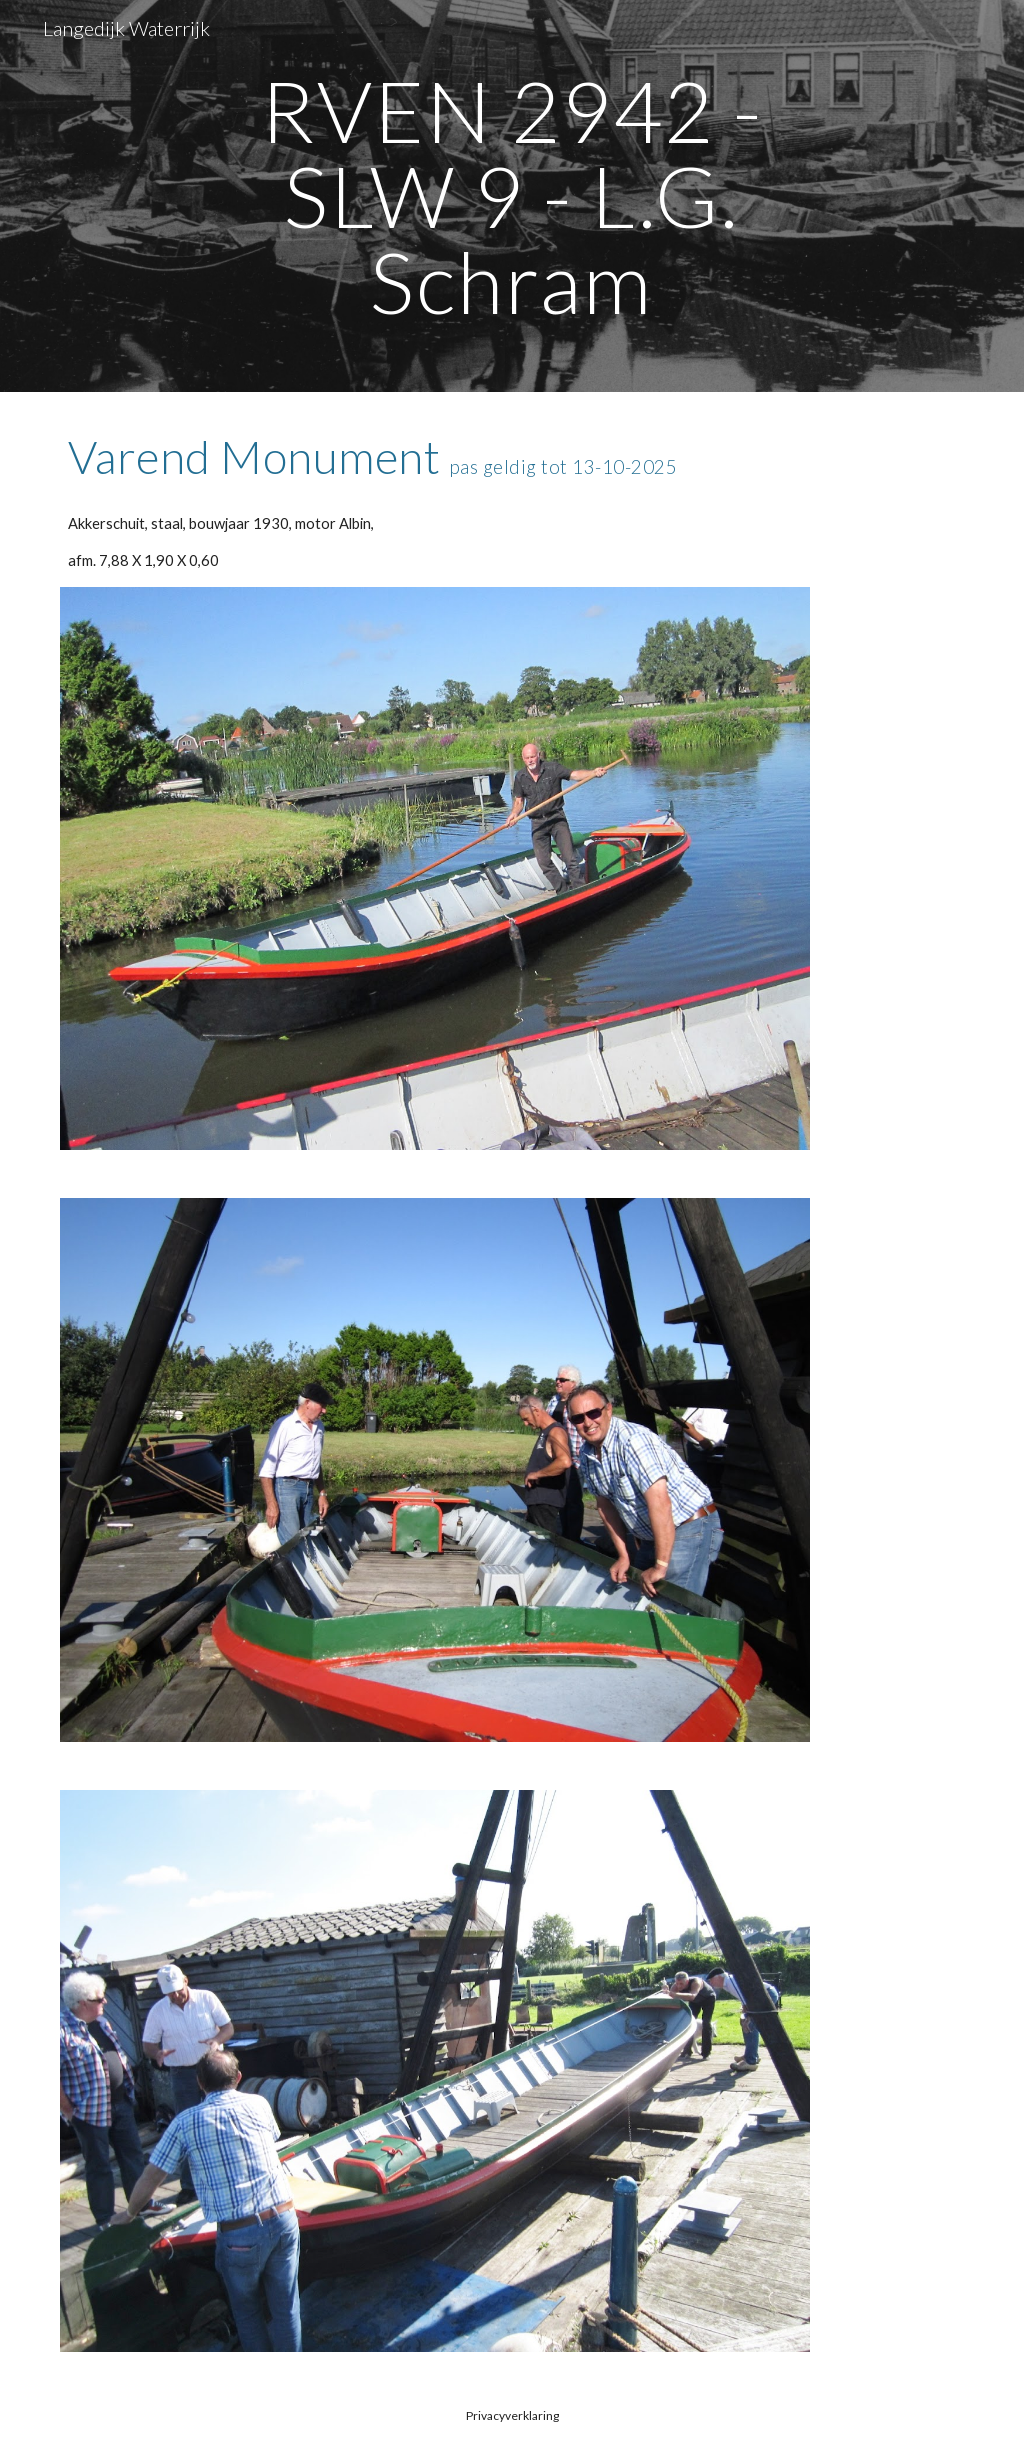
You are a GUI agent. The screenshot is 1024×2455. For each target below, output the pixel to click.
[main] (511, 196)
